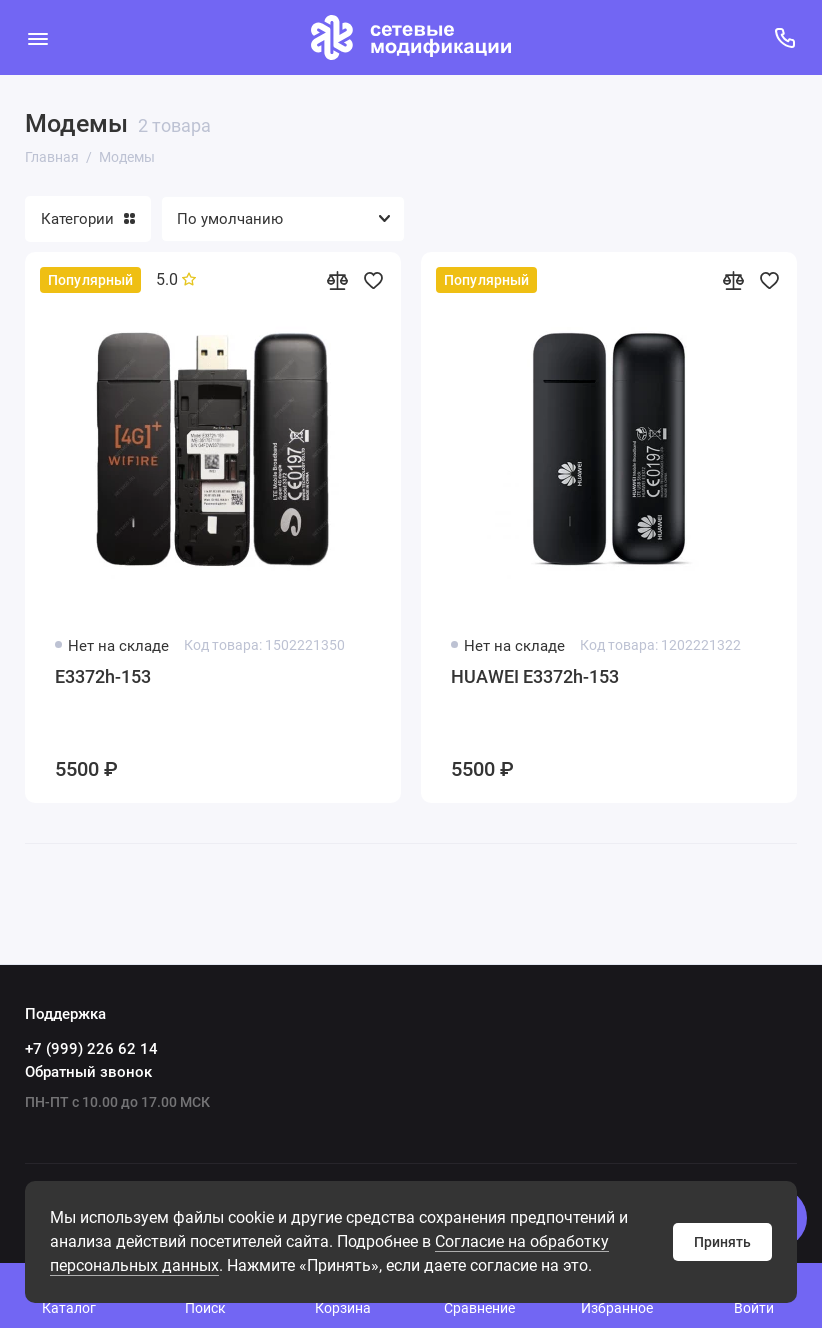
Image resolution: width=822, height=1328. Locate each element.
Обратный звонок (88, 1072)
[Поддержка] (784, 37)
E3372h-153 (103, 676)
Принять (722, 1242)
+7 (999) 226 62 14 (91, 1049)
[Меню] (37, 37)
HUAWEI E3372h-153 (535, 676)
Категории (88, 219)
